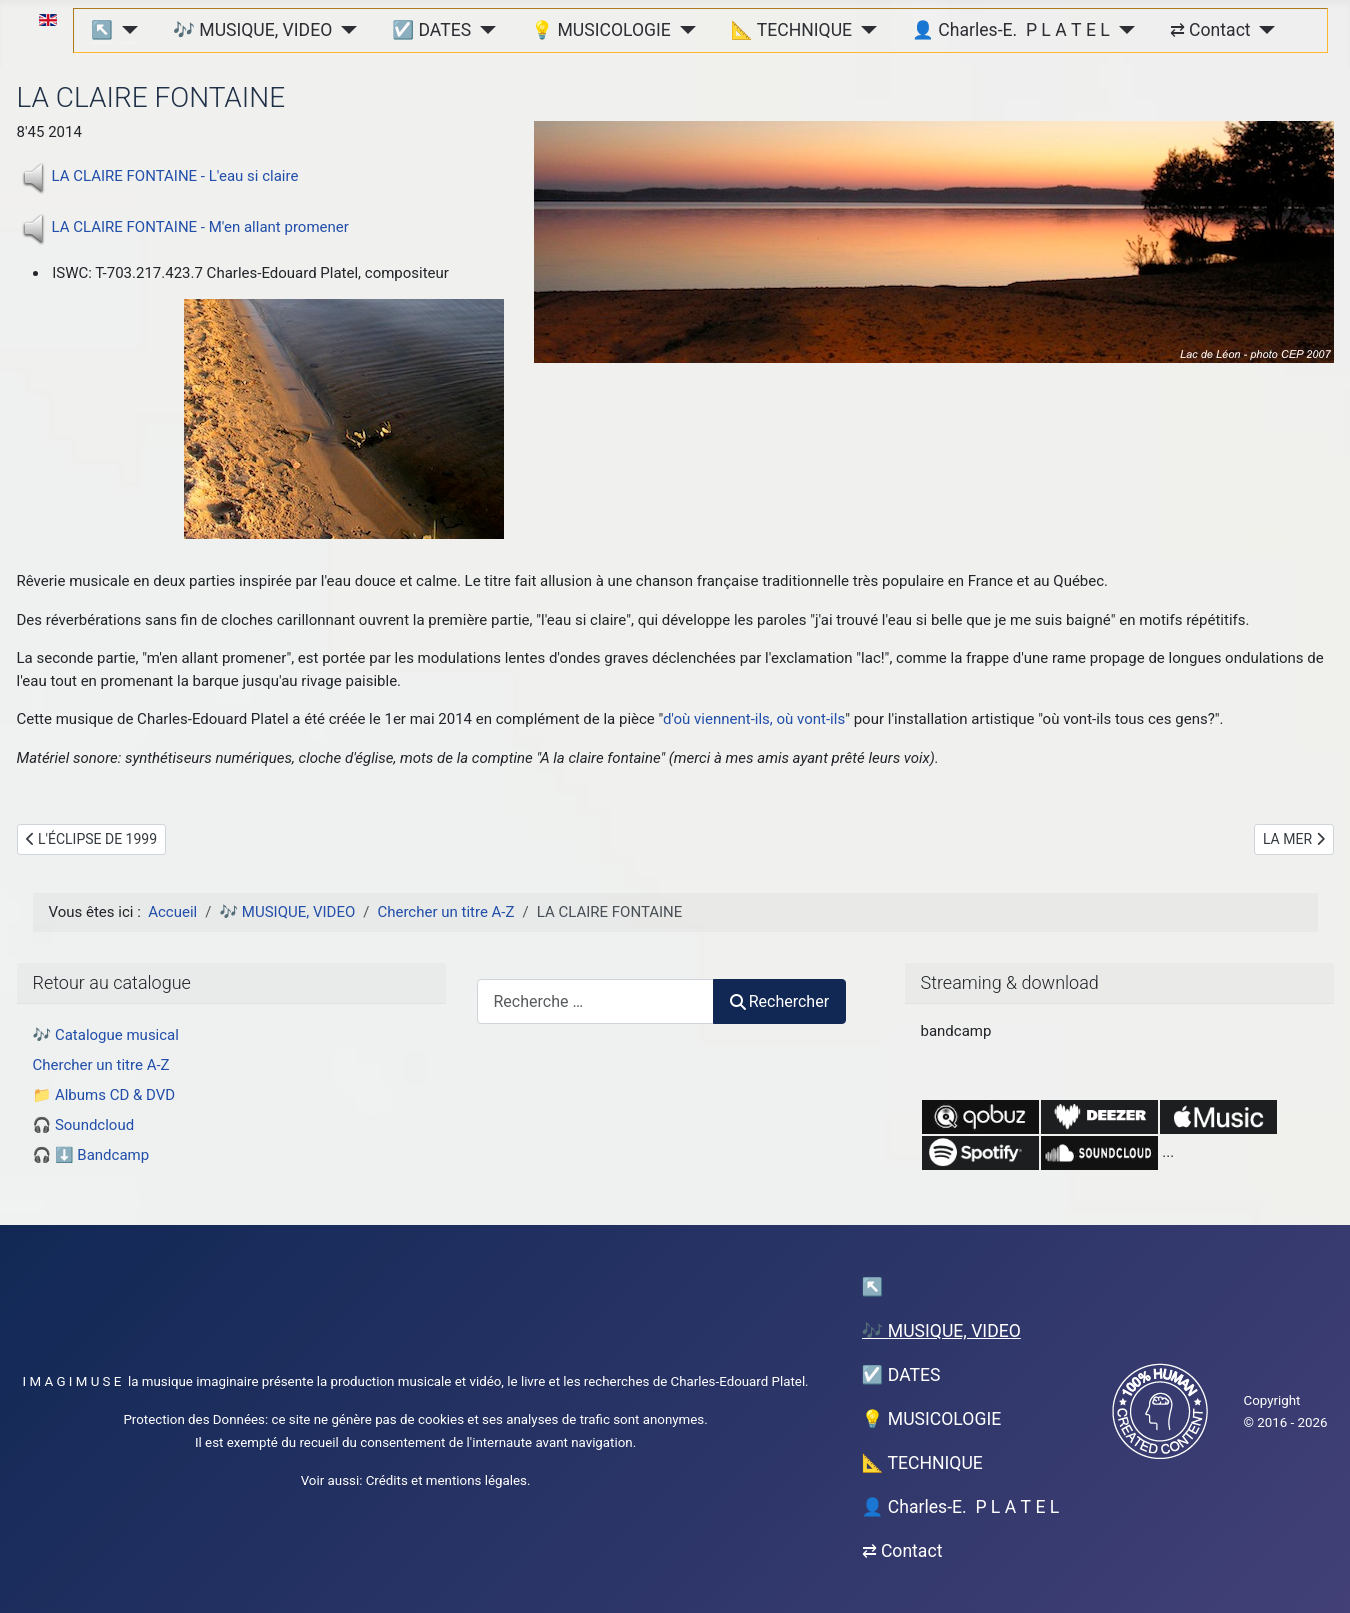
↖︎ (102, 30)
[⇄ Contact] (1263, 30)
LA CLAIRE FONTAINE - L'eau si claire (175, 176)
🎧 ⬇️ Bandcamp (91, 1155)
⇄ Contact (1210, 30)
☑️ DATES (431, 30)
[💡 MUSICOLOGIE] (683, 30)
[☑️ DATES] (483, 30)
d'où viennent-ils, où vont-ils (754, 719)
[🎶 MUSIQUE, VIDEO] (344, 30)
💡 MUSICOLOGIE (601, 30)
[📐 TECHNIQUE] (864, 30)
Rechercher (780, 1001)
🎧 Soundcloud (84, 1125)
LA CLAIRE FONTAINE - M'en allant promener (200, 227)
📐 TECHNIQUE (791, 30)
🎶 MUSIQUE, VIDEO (252, 30)
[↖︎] (125, 30)
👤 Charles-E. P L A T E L (1011, 30)
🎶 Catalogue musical (106, 1035)
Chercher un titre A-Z (101, 1065)
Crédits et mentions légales (446, 1480)
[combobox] (595, 1001)
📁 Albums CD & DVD (104, 1095)
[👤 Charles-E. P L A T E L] (1122, 30)
